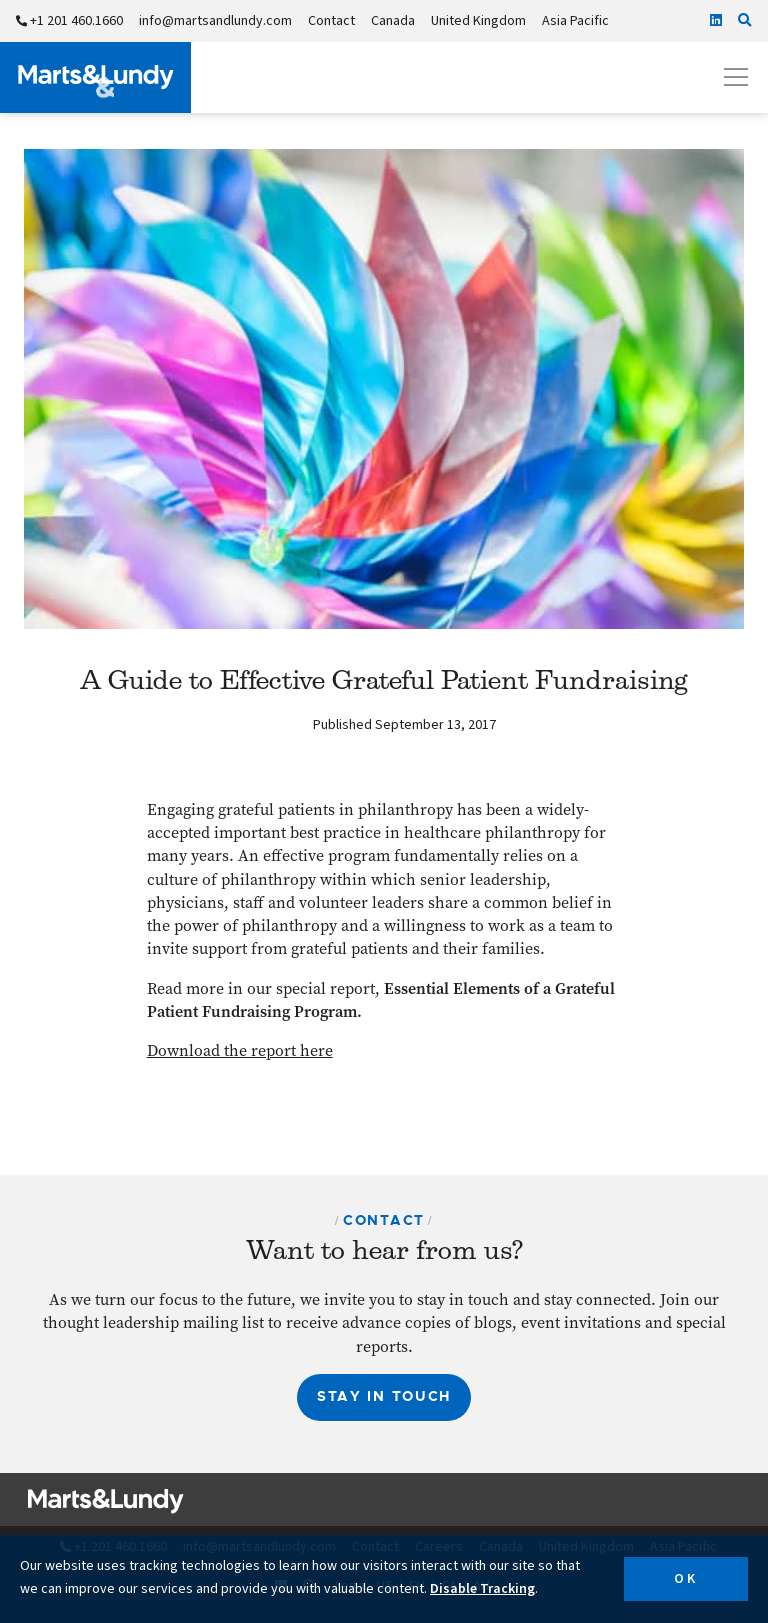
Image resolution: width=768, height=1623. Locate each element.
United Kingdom (478, 21)
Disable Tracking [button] (482, 1589)
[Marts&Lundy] (95, 77)
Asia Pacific (575, 21)
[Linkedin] (716, 21)
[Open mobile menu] (736, 77)
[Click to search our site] (745, 21)
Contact (331, 21)
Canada (393, 21)
